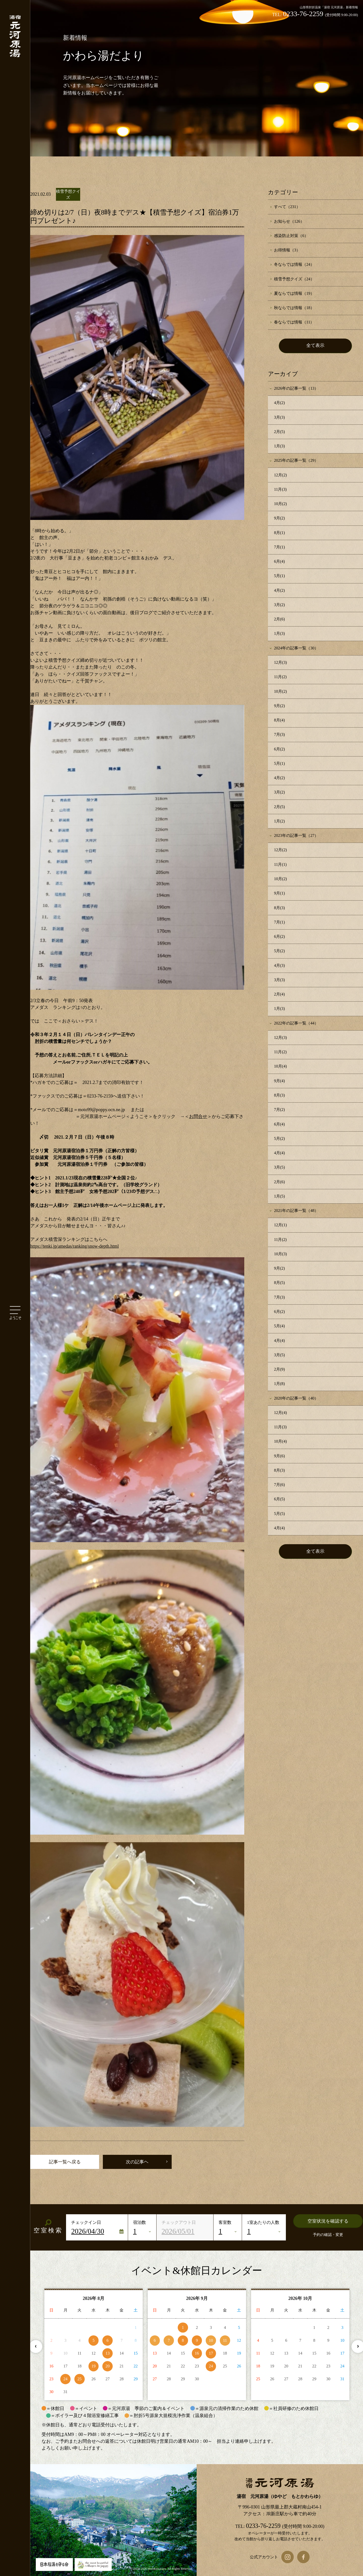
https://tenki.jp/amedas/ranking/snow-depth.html (74, 1246)
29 (136, 2379)
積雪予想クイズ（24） (294, 279)
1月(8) (279, 1383)
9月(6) (279, 1456)
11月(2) (280, 677)
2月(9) (279, 1369)
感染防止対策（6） (291, 236)
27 (108, 2379)
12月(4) (280, 1412)
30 (51, 2392)
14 (121, 2353)
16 (51, 2366)
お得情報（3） (287, 250)
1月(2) (279, 821)
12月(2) (280, 475)
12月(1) (280, 1225)
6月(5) (279, 1499)
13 (155, 2353)
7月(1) (279, 547)
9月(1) (279, 893)
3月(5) (279, 1167)
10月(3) (280, 1254)
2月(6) (279, 619)
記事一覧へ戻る (65, 2161)
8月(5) (279, 1282)
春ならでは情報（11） (294, 322)
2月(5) (279, 432)
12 (94, 2353)
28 (121, 2379)
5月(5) (279, 1513)
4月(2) (279, 403)
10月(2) (280, 504)
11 (79, 2353)
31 (65, 2392)
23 (51, 2379)
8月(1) (279, 533)
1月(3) (279, 446)
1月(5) (279, 1196)
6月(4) (279, 561)
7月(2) (279, 1109)
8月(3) (279, 908)
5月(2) (279, 951)
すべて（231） (287, 207)
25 (225, 2366)
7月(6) (279, 1484)
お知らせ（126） (289, 221)
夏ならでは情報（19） (294, 293)
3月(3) (279, 417)
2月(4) (279, 994)
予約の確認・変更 (328, 2234)
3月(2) (279, 605)
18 (79, 2366)
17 (65, 2366)
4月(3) (279, 965)
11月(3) (280, 489)
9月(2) (279, 518)
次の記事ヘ (137, 2161)
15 (136, 2353)
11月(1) (280, 864)
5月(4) (279, 1326)
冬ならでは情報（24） (294, 264)
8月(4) (279, 720)
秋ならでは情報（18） (294, 308)
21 (121, 2366)
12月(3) (280, 662)
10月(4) (280, 1066)
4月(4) (279, 1153)
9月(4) (279, 1081)
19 (239, 2353)
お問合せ (198, 1116)
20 (155, 2366)
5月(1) (279, 576)
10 (342, 2340)
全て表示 (315, 345)
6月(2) (279, 749)
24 (342, 2366)
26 (94, 2379)
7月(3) (279, 734)
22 (136, 2366)
